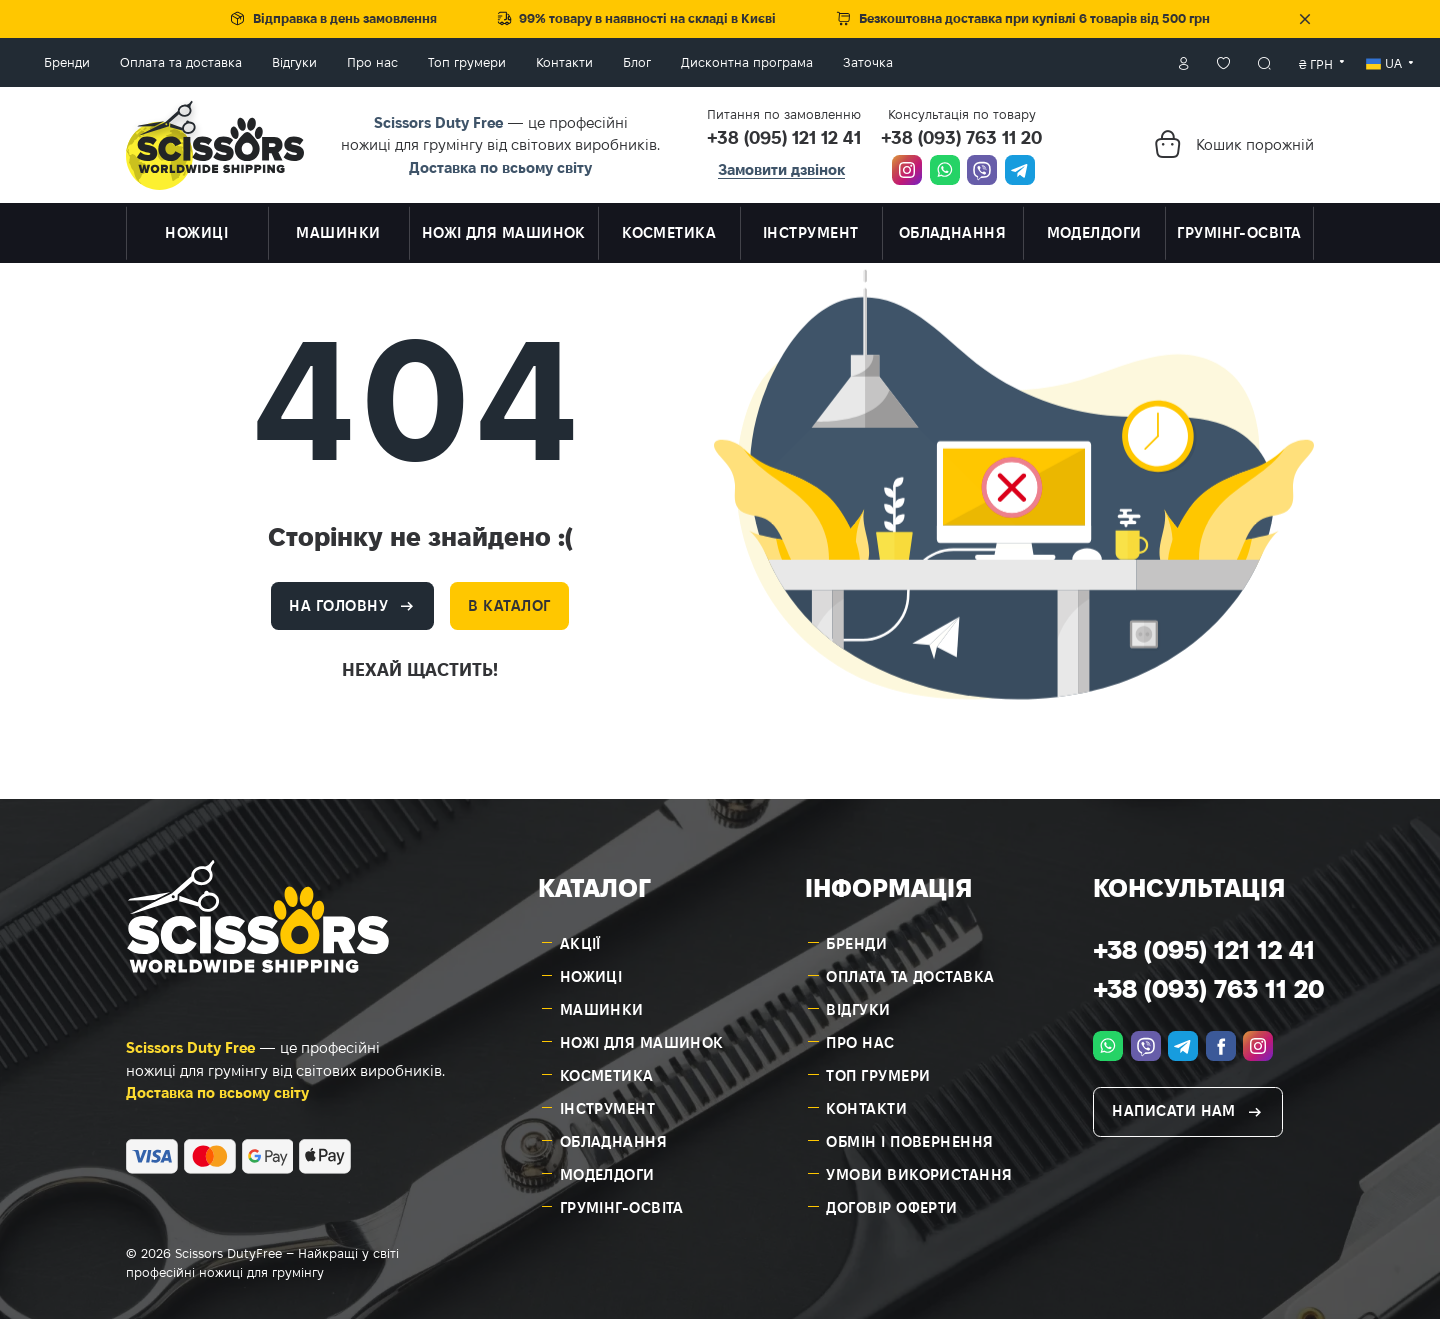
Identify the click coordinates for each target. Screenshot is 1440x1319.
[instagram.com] (907, 166)
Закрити (1305, 19)
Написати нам (1173, 1106)
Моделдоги (607, 1169)
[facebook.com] (1221, 1041)
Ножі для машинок (642, 1037)
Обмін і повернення (909, 1136)
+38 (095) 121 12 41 (784, 132)
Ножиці (591, 971)
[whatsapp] (945, 166)
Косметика (607, 1070)
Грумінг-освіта (622, 1202)
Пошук (1167, 60)
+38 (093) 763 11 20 (961, 132)
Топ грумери (564, 60)
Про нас (469, 60)
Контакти (661, 60)
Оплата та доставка (278, 60)
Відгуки (391, 60)
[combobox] (1219, 60)
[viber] (982, 166)
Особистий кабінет (1086, 60)
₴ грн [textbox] (1219, 61)
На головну (338, 600)
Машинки (602, 1004)
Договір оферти (891, 1202)
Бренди (164, 60)
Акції (580, 938)
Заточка (965, 60)
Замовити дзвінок (781, 164)
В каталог (509, 600)
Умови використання (919, 1169)
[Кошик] (1167, 139)
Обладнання (614, 1136)
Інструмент (608, 1103)
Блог (734, 60)
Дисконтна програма (844, 60)
